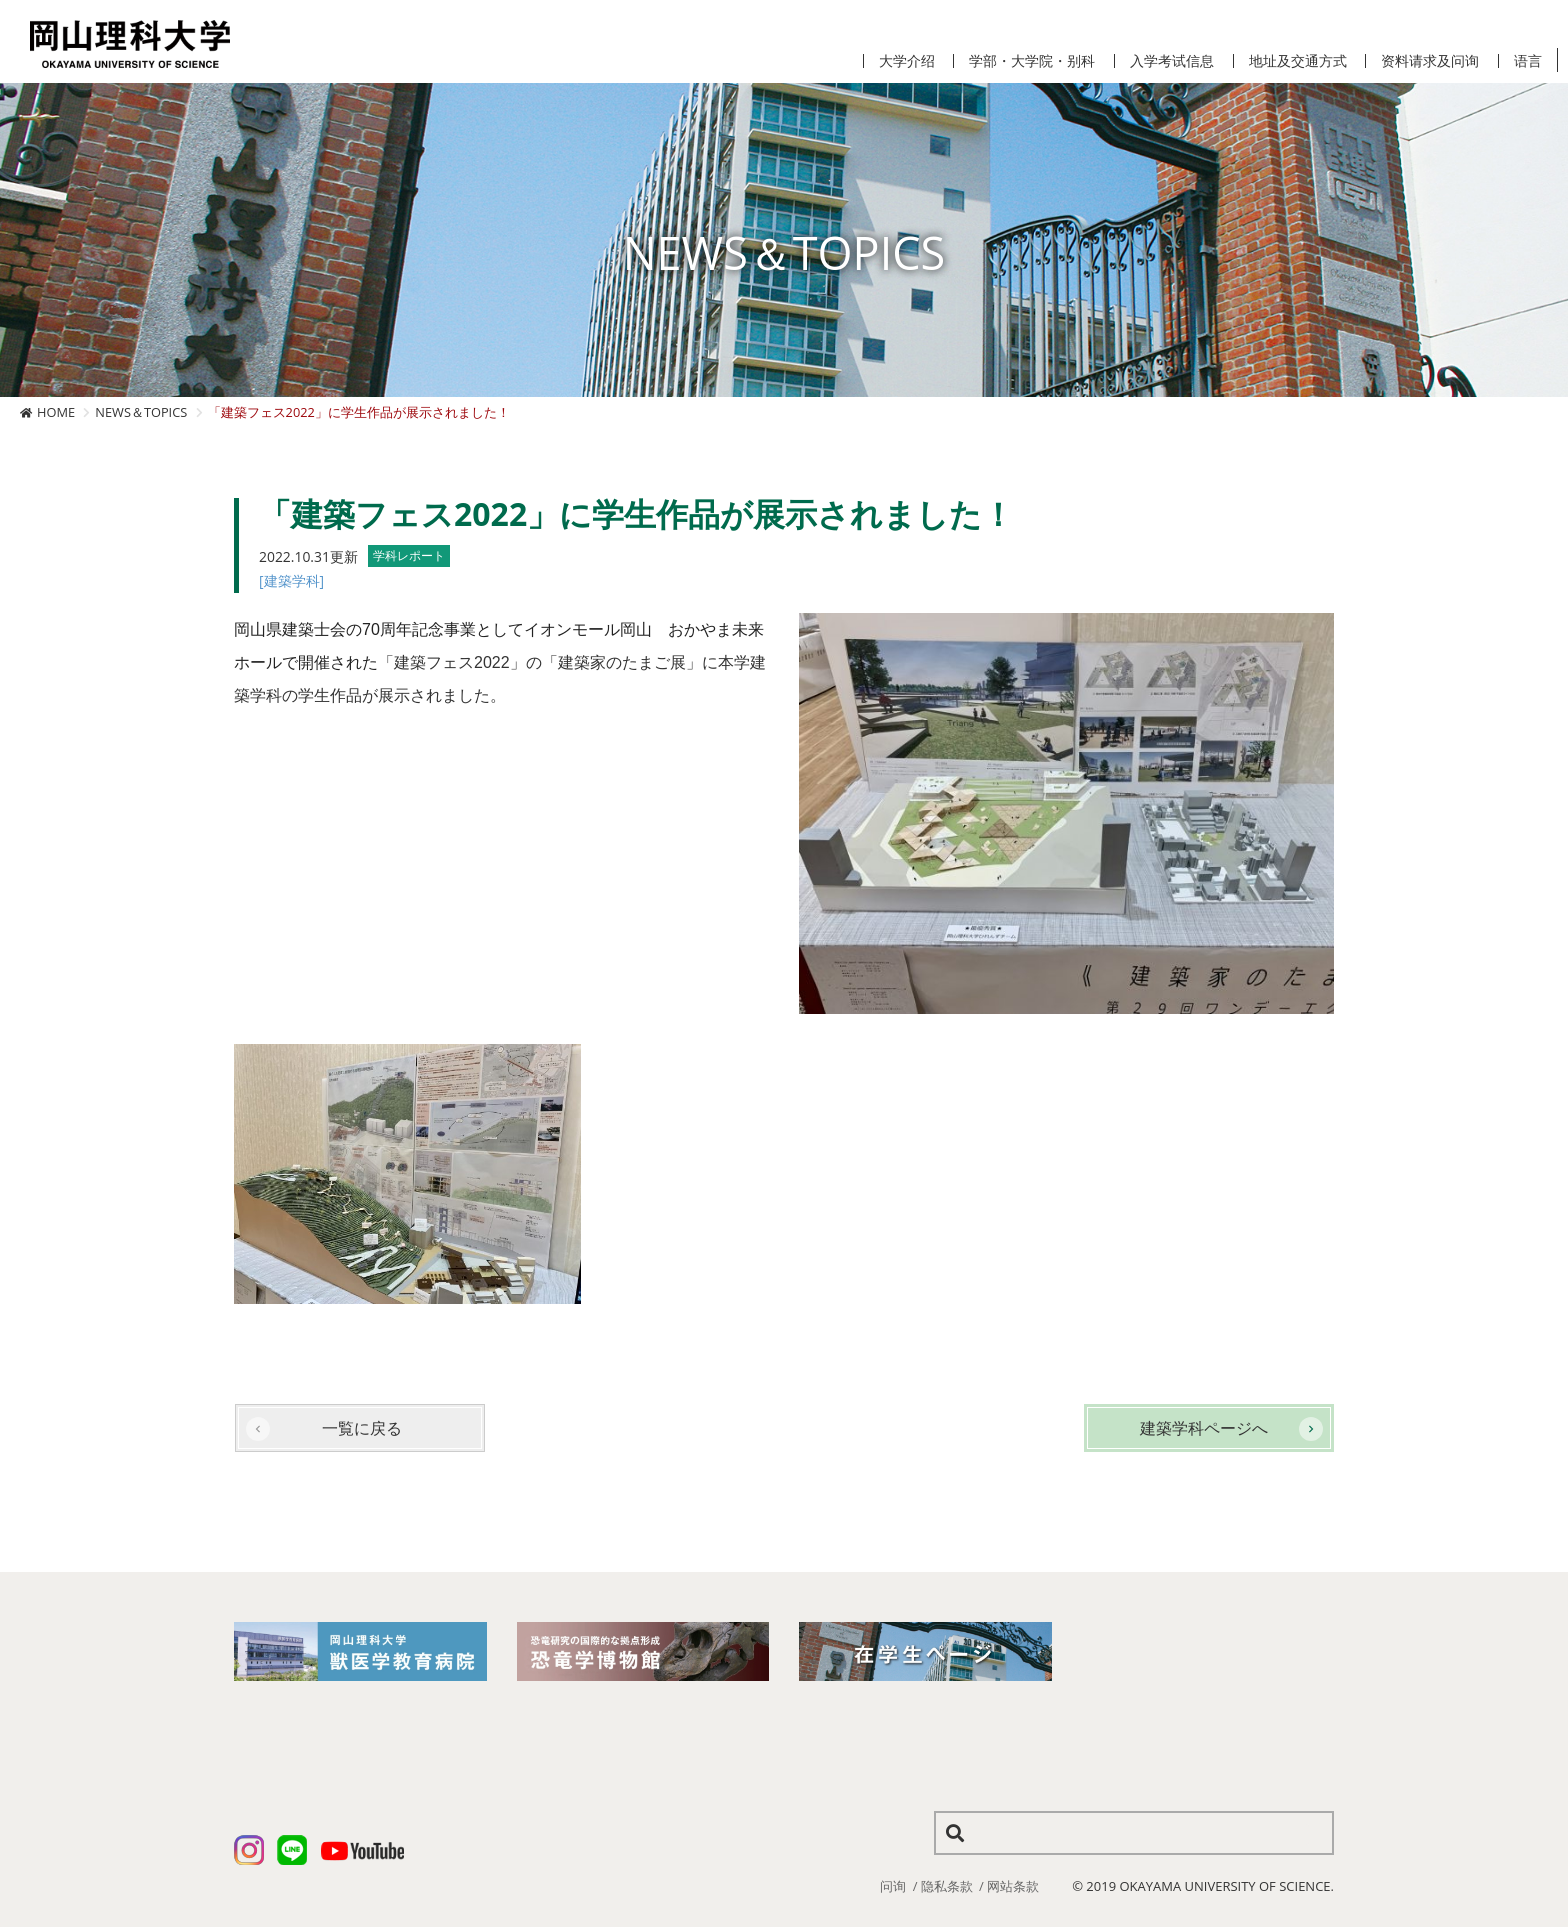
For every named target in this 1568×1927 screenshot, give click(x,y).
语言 (1528, 61)
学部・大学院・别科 (1032, 61)
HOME (56, 412)
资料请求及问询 (1430, 61)
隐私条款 (947, 1886)
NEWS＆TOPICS (141, 412)
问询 (893, 1886)
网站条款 (1013, 1886)
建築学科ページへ (1204, 1428)
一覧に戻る (362, 1428)
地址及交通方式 (1298, 61)
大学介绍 (907, 61)
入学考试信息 (1172, 61)
